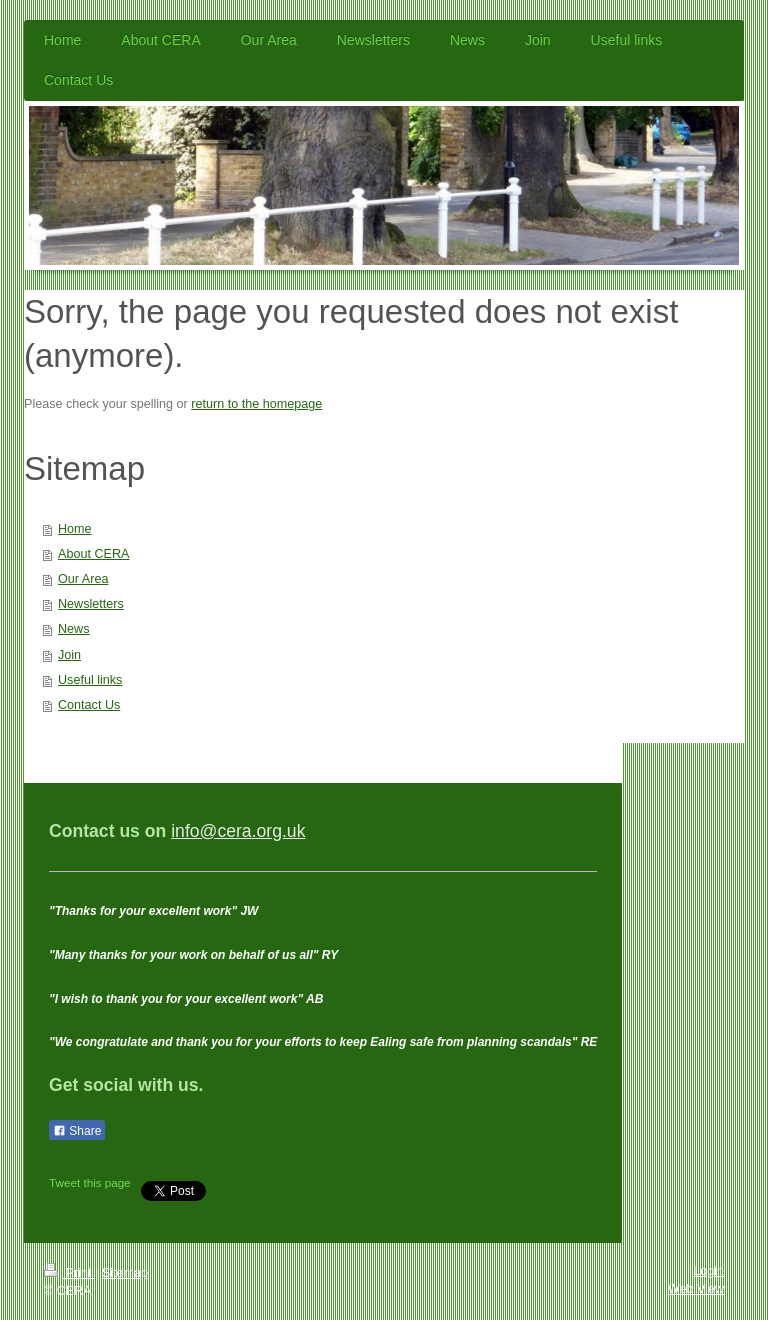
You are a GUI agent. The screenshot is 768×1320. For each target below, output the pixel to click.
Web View (696, 1289)
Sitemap (125, 1273)
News (74, 629)
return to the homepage (256, 404)
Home (75, 529)
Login (708, 1271)
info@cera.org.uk (238, 831)
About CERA (93, 554)
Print (69, 1273)
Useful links (90, 680)
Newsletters (91, 604)
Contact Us (89, 705)
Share (77, 1131)
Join (69, 655)
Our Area (83, 579)
